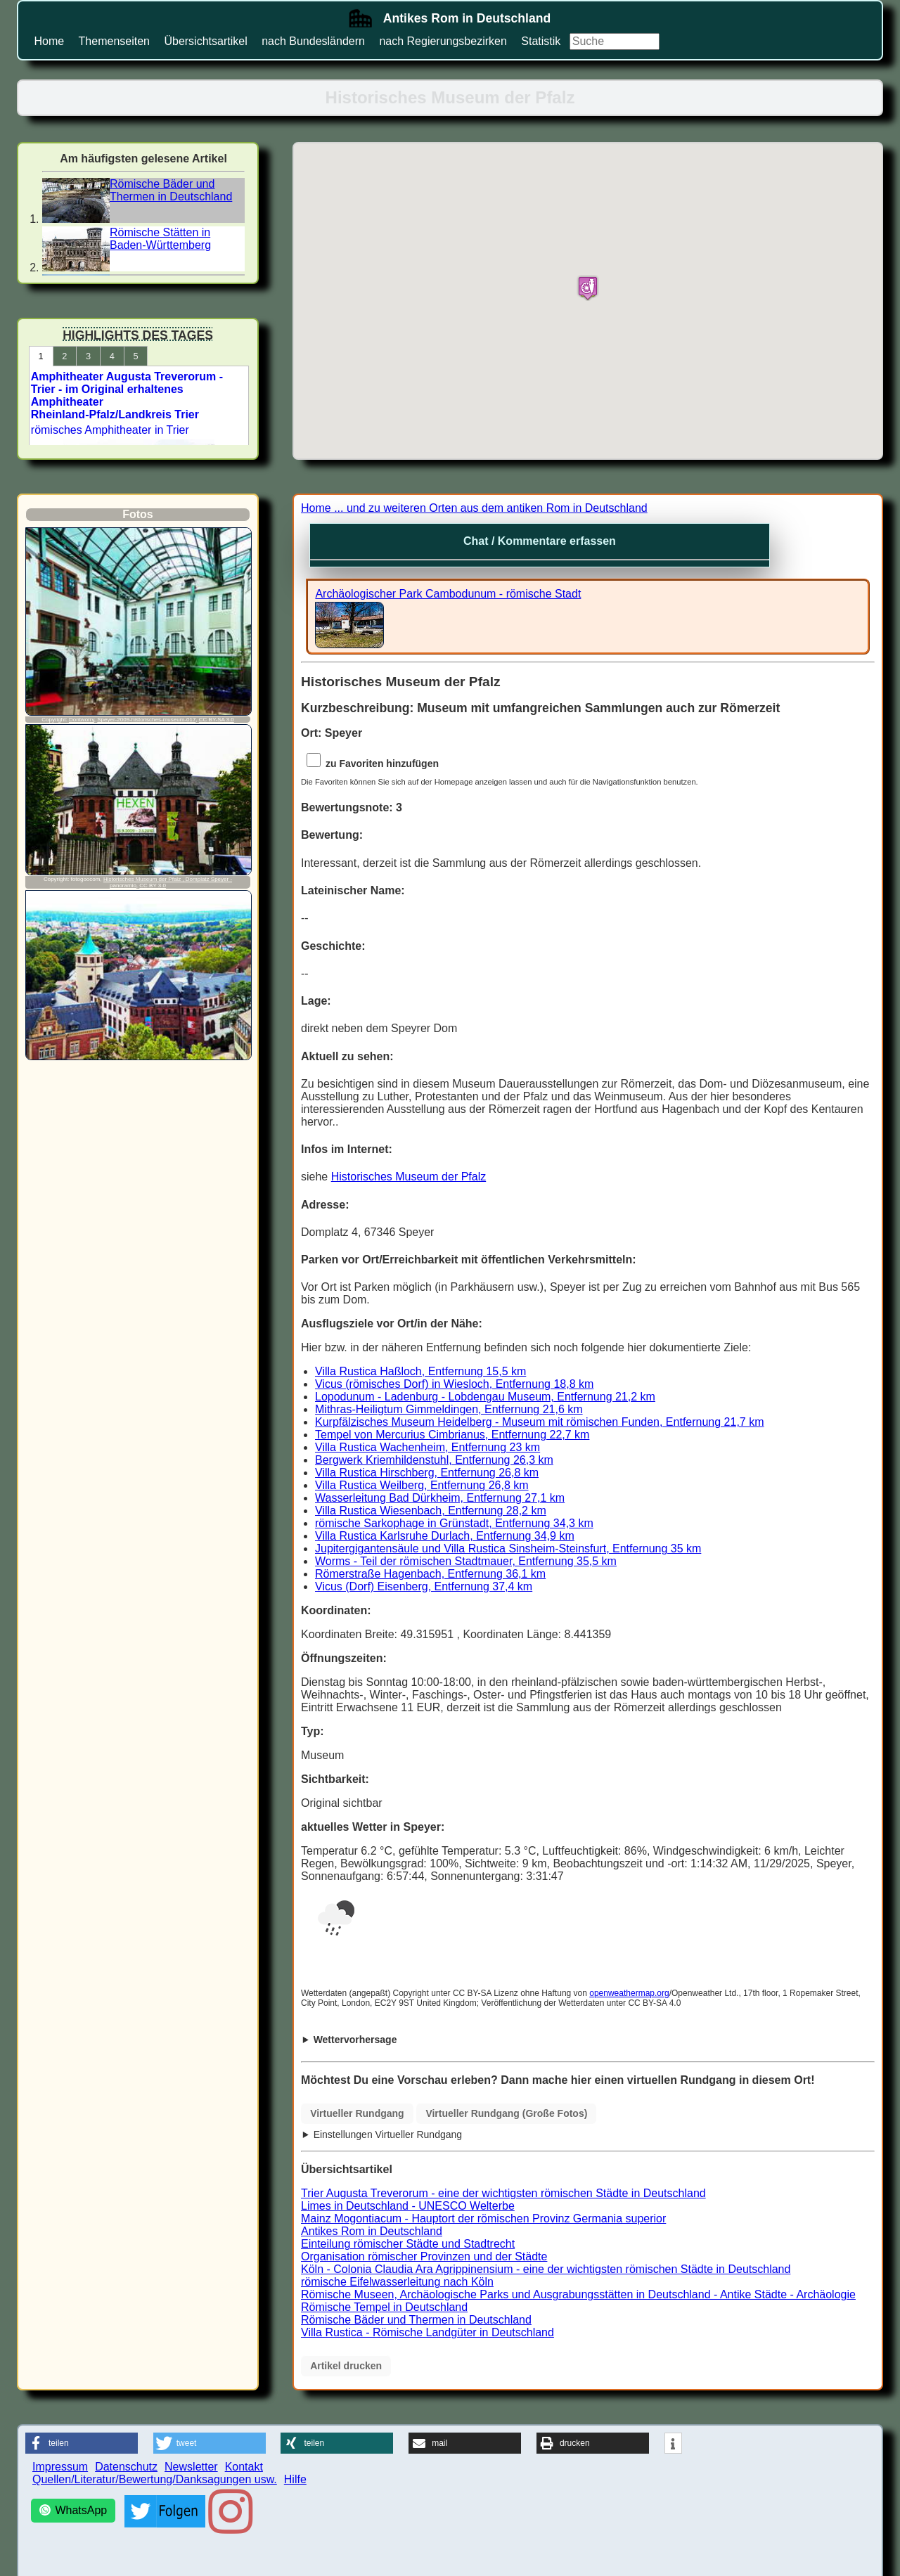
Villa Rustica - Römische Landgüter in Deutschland (427, 2332)
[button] (81, 2443)
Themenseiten (114, 41)
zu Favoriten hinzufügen (371, 763)
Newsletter (191, 2467)
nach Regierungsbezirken (442, 41)
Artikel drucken (346, 2365)
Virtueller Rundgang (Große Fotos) (506, 2113)
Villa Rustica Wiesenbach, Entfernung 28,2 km (430, 1510)
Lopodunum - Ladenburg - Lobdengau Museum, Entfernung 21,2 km (485, 1397)
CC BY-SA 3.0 (216, 719)
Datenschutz (126, 2467)
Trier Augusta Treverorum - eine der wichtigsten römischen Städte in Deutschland (503, 2193)
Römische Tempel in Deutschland (384, 2307)
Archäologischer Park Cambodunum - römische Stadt (448, 594)
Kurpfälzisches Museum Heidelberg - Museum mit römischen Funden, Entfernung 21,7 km (539, 1422)
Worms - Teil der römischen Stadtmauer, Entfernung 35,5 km (466, 1561)
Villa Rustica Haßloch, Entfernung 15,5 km (420, 1371)
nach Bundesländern (313, 41)
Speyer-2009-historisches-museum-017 (146, 719)
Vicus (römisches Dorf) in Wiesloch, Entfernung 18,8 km (454, 1384)
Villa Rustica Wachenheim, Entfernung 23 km (427, 1447)
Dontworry (81, 719)
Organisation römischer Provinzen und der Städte (424, 2256)
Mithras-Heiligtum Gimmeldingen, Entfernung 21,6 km (449, 1409)
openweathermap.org (629, 1993)
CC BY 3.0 (152, 885)
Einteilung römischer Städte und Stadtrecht (408, 2244)
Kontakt (244, 2467)
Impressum (60, 2467)
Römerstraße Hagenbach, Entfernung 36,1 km (430, 1574)
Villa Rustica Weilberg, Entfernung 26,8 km (422, 1485)
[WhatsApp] (73, 2511)
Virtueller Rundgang (357, 2113)
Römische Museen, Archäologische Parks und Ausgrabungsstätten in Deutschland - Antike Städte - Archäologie (578, 2294)
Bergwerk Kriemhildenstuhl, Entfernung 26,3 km (434, 1460)
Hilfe (295, 2479)
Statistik (540, 41)
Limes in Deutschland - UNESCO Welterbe (408, 2206)
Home (49, 41)
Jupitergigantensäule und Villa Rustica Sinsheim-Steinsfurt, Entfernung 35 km (508, 1548)
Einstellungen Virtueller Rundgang (388, 2134)
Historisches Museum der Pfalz (409, 1177)
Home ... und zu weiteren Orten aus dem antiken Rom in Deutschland (474, 508)
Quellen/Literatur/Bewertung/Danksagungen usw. (154, 2479)
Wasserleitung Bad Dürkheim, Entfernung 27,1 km (440, 1498)
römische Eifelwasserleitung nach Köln (397, 2282)
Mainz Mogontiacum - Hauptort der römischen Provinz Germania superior (483, 2218)
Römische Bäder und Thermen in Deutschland (416, 2320)
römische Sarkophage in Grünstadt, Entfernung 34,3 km (454, 1523)
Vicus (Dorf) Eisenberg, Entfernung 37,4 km (423, 1586)
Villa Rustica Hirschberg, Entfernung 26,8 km (427, 1473)
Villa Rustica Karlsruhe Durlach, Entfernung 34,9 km (444, 1536)
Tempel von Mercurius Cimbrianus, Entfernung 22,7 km (452, 1435)
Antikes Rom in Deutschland (371, 2231)
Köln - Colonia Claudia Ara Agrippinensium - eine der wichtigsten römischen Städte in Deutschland (545, 2269)
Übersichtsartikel (205, 41)
